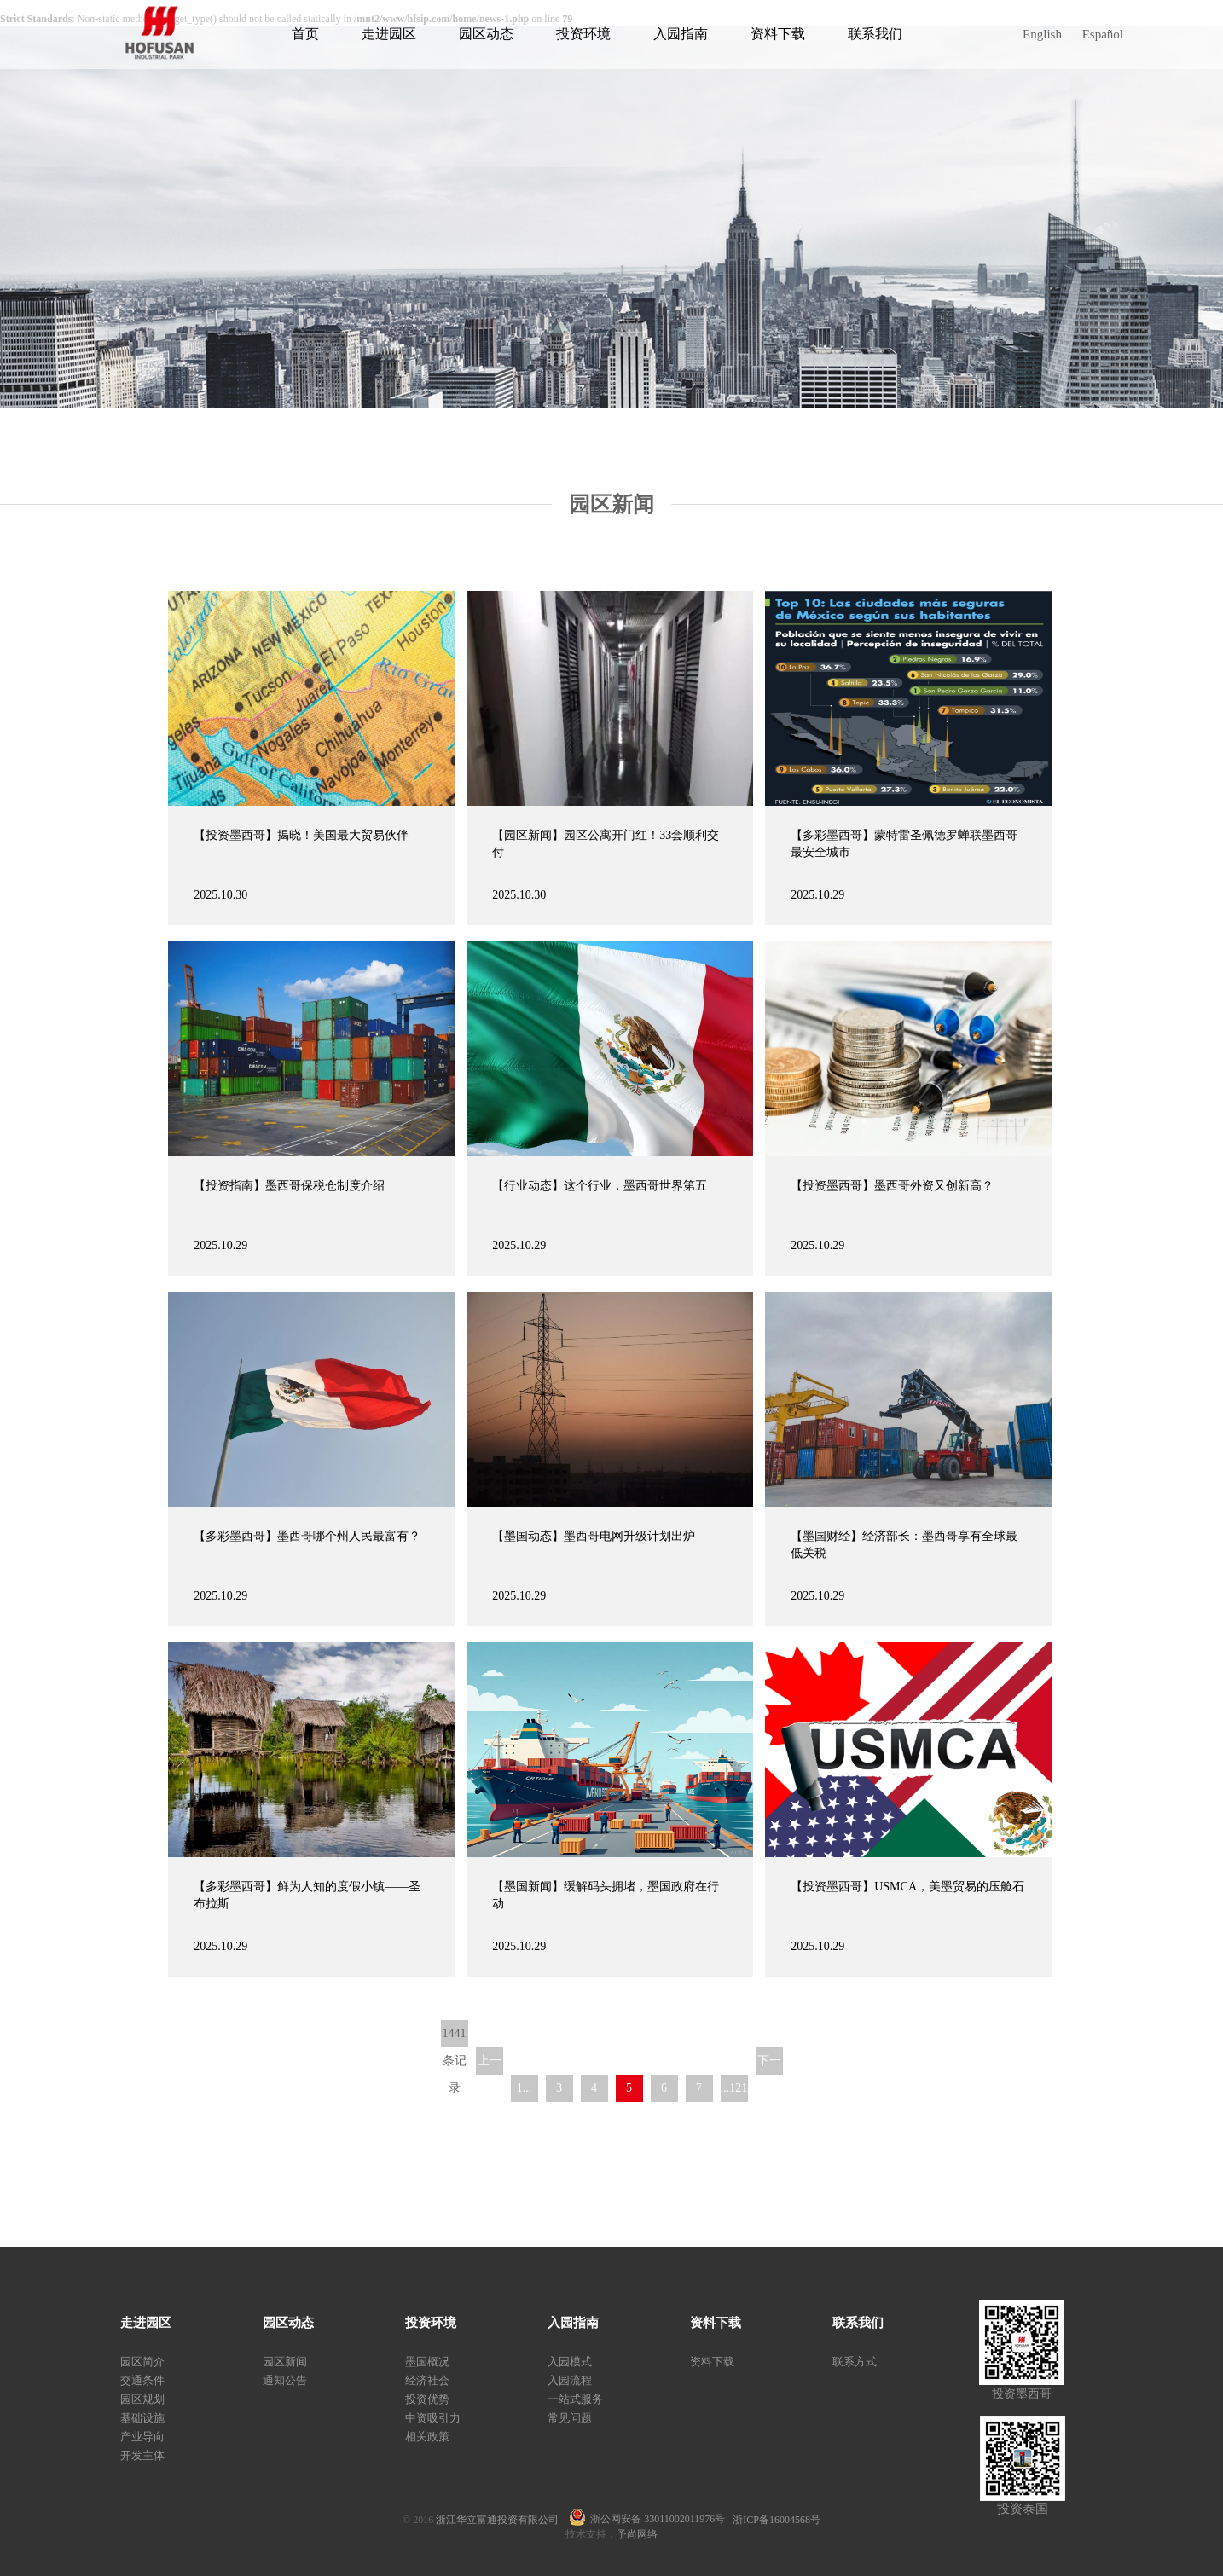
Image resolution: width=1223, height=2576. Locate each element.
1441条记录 (455, 2037)
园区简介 (142, 2361)
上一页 (489, 2064)
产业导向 (142, 2436)
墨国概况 (427, 2361)
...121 (734, 2087)
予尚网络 (637, 2534)
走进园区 (389, 33)
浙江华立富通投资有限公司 (502, 2520)
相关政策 (427, 2436)
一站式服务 (575, 2399)
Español (1102, 34)
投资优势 (427, 2399)
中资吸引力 (433, 2417)
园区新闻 (285, 2361)
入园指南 (680, 33)
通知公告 (285, 2380)
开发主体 (142, 2455)
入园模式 (570, 2361)
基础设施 (142, 2417)
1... (524, 2087)
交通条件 (142, 2380)
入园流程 (570, 2380)
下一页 (769, 2064)
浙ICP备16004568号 (776, 2520)
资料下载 (778, 33)
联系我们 (875, 33)
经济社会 (427, 2380)
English (1042, 34)
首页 (305, 33)
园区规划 (142, 2399)
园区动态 (486, 33)
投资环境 (583, 33)
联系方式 (854, 2361)
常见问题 (570, 2417)
